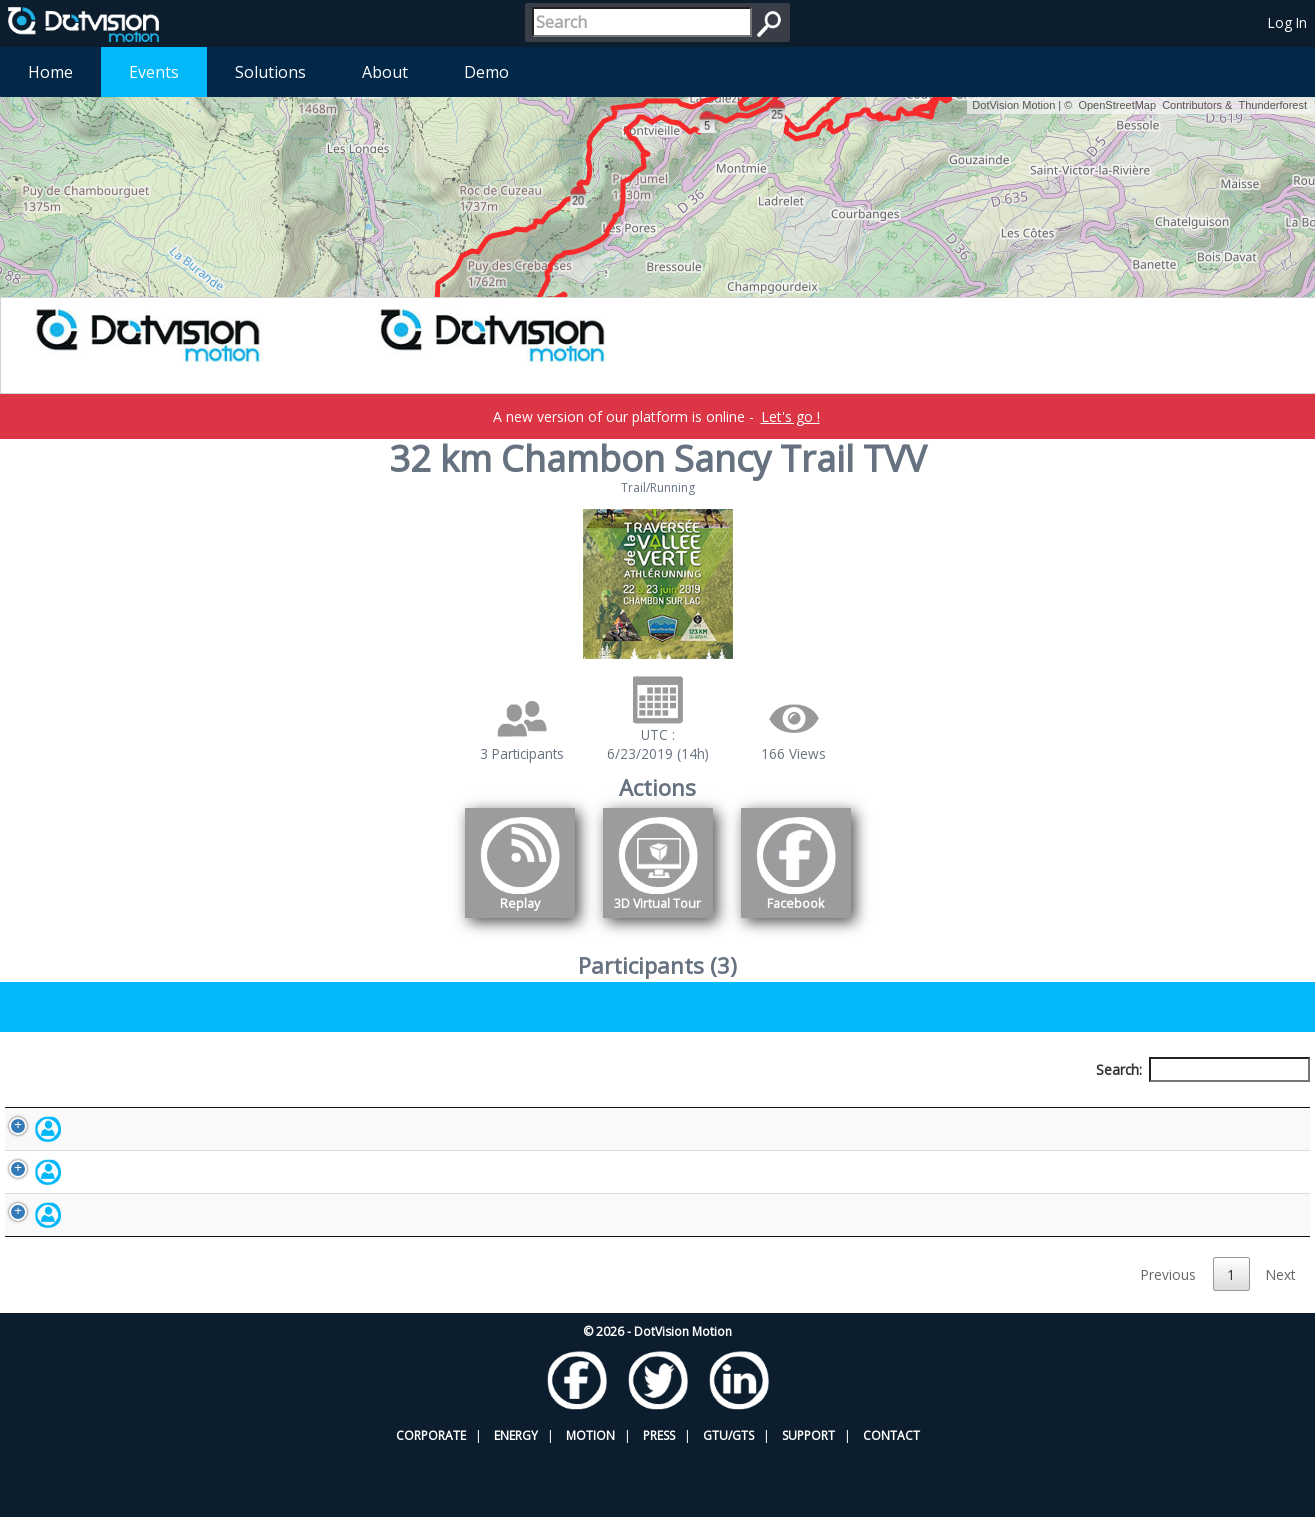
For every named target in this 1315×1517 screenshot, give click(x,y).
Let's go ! (790, 416)
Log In (1287, 22)
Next (1280, 1336)
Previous (1168, 1336)
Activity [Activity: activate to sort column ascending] (1007, 1106)
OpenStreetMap (1117, 105)
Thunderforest (1273, 105)
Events (154, 72)
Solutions (270, 72)
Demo (486, 72)
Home (50, 72)
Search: (1203, 1069)
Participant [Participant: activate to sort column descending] (169, 1106)
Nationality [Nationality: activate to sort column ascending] (765, 1106)
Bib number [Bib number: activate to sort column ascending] (499, 1106)
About (385, 72)
